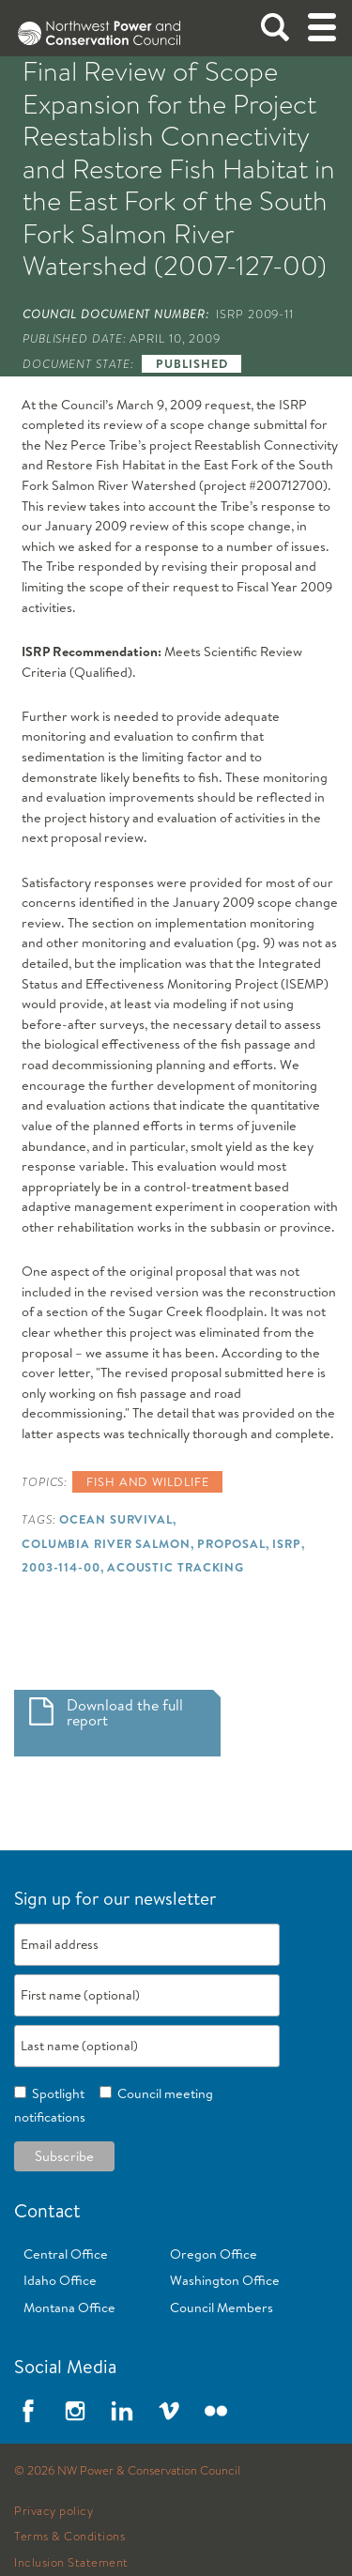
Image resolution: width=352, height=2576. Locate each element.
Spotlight (55, 2093)
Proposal (231, 1543)
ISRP (286, 1543)
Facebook (28, 2411)
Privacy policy (53, 2511)
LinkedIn (122, 2411)
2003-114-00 (61, 1566)
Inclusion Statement (71, 2562)
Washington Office (225, 2280)
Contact (47, 2210)
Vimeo (169, 2411)
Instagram (75, 2411)
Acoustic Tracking (175, 1566)
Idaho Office (60, 2280)
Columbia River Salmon (106, 1543)
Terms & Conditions (69, 2536)
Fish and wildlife (147, 1481)
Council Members (221, 2307)
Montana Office (69, 2307)
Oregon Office (213, 2254)
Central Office (65, 2254)
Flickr (216, 2411)
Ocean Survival (116, 1518)
